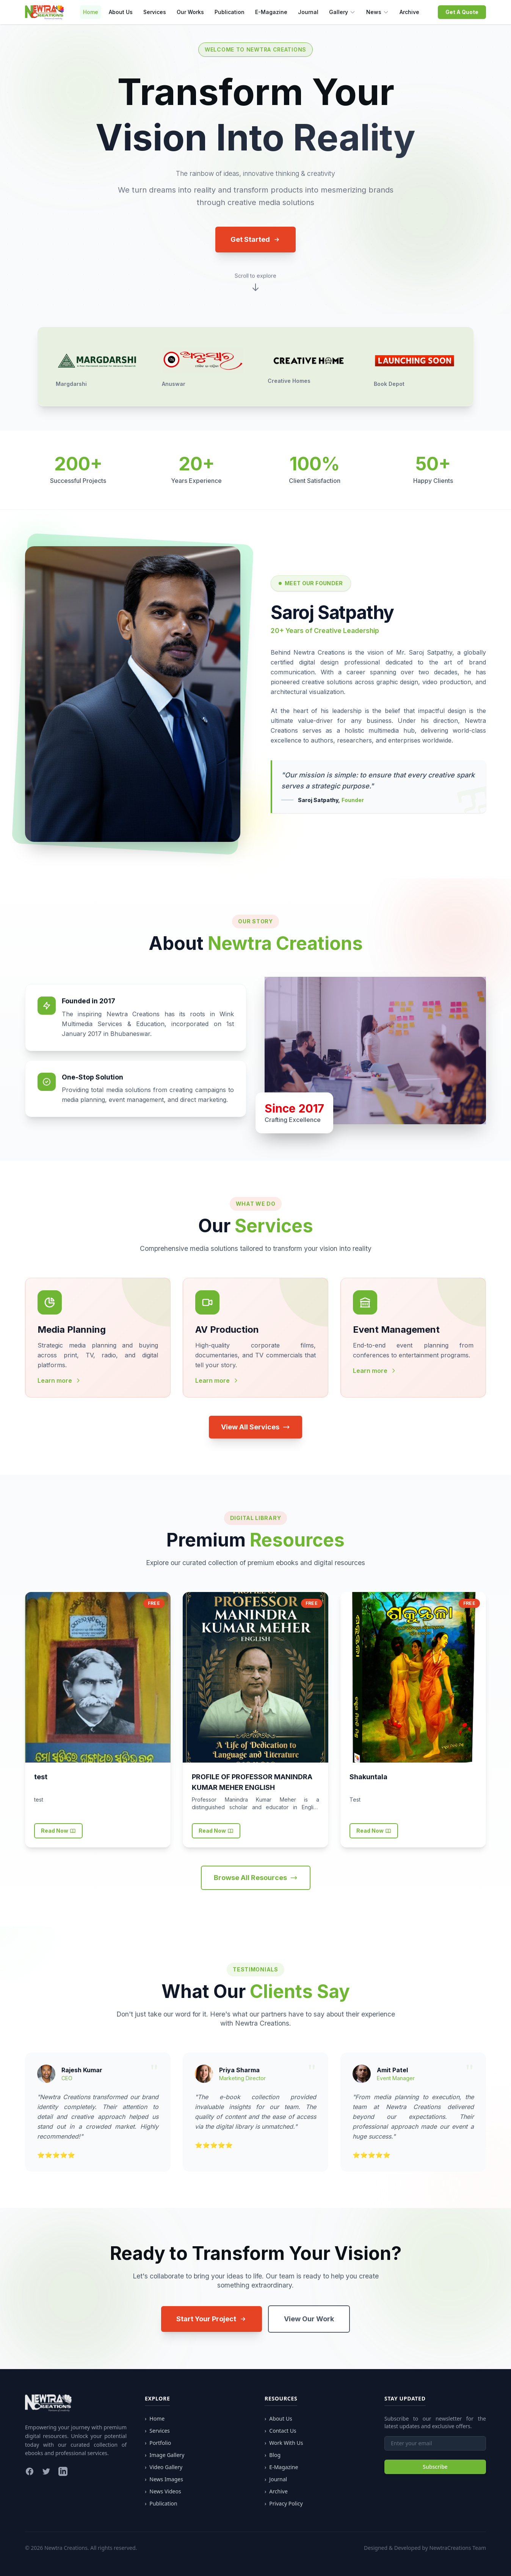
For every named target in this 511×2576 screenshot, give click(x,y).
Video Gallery (163, 2467)
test (40, 1777)
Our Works (190, 12)
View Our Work (309, 2319)
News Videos (163, 2491)
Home (90, 12)
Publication (230, 12)
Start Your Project (211, 2319)
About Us (121, 12)
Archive (409, 12)
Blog (273, 2455)
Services (154, 12)
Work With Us (284, 2443)
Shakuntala (368, 1777)
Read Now (58, 1830)
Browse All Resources (256, 1878)
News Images (164, 2479)
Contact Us (280, 2431)
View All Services (255, 1427)
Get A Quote (461, 12)
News (377, 12)
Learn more (59, 1380)
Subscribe (435, 2466)
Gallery (342, 12)
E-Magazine (271, 12)
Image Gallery (164, 2455)
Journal (308, 12)
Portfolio (158, 2443)
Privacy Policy (284, 2503)
